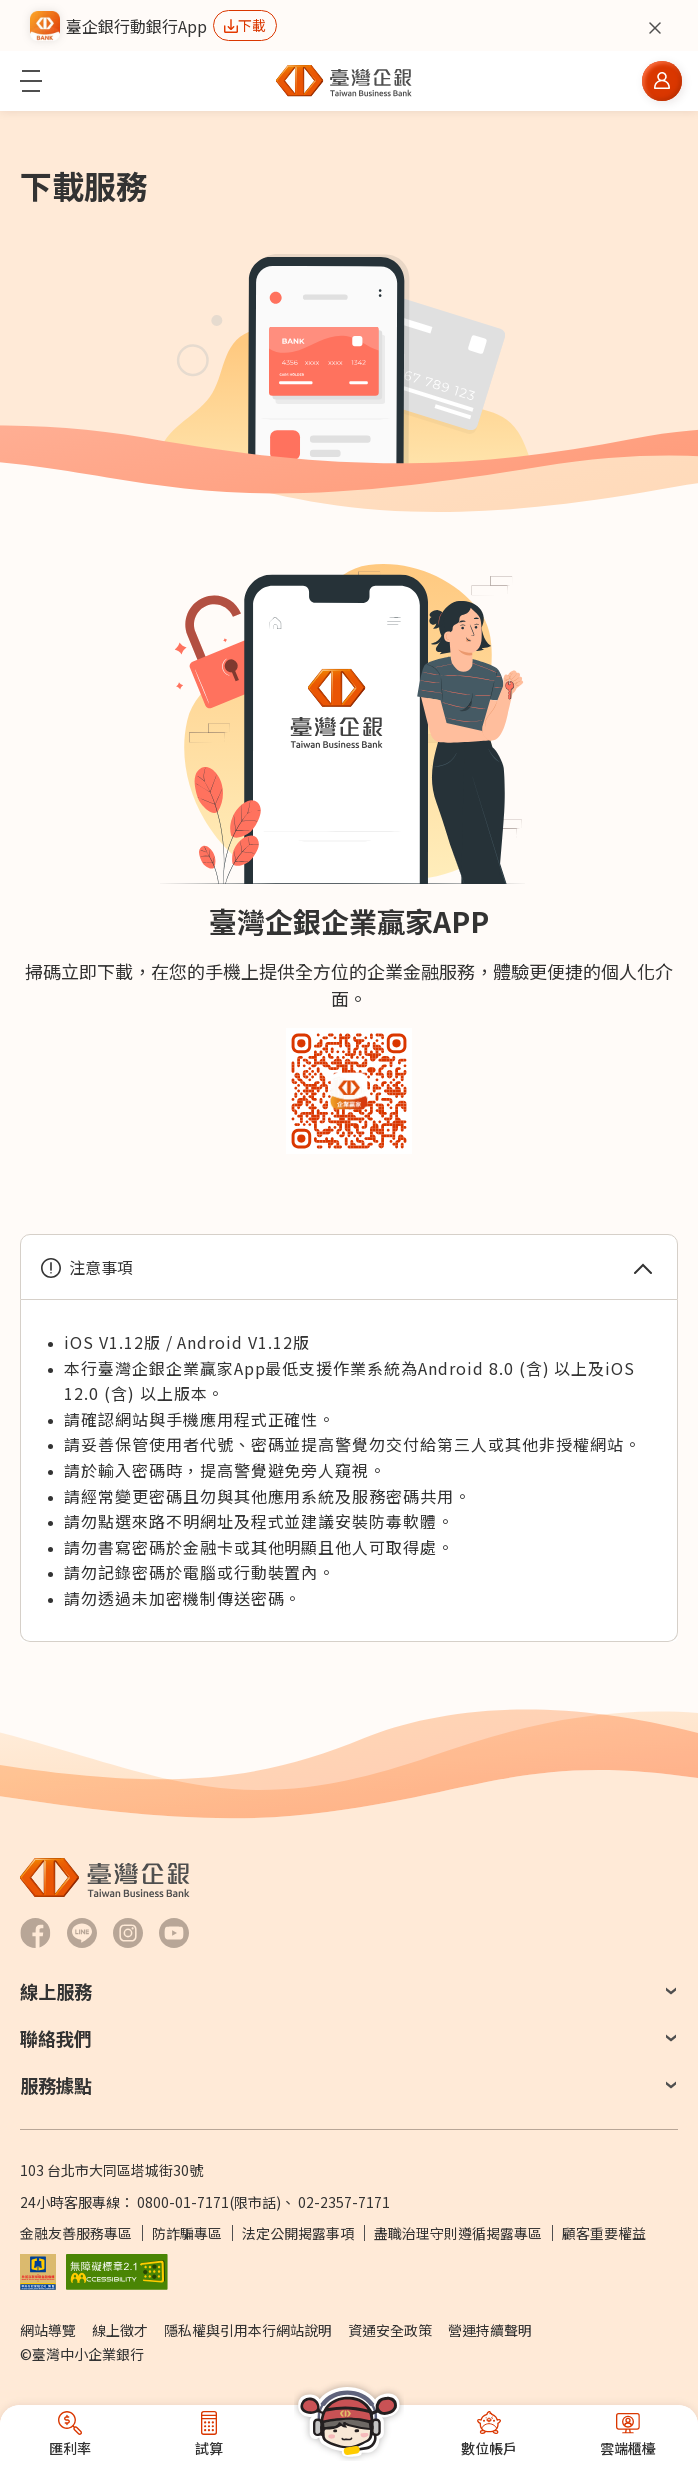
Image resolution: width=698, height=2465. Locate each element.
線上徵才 (120, 2330)
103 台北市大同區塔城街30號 (111, 2170)
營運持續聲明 (490, 2330)
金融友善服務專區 (76, 2233)
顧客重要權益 (604, 2233)
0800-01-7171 (183, 2202)
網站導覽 (48, 2330)
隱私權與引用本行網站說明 (248, 2330)
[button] (31, 81)
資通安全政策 (390, 2330)
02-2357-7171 (344, 2202)
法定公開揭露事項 (298, 2233)
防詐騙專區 (187, 2233)
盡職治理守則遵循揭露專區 (458, 2233)
